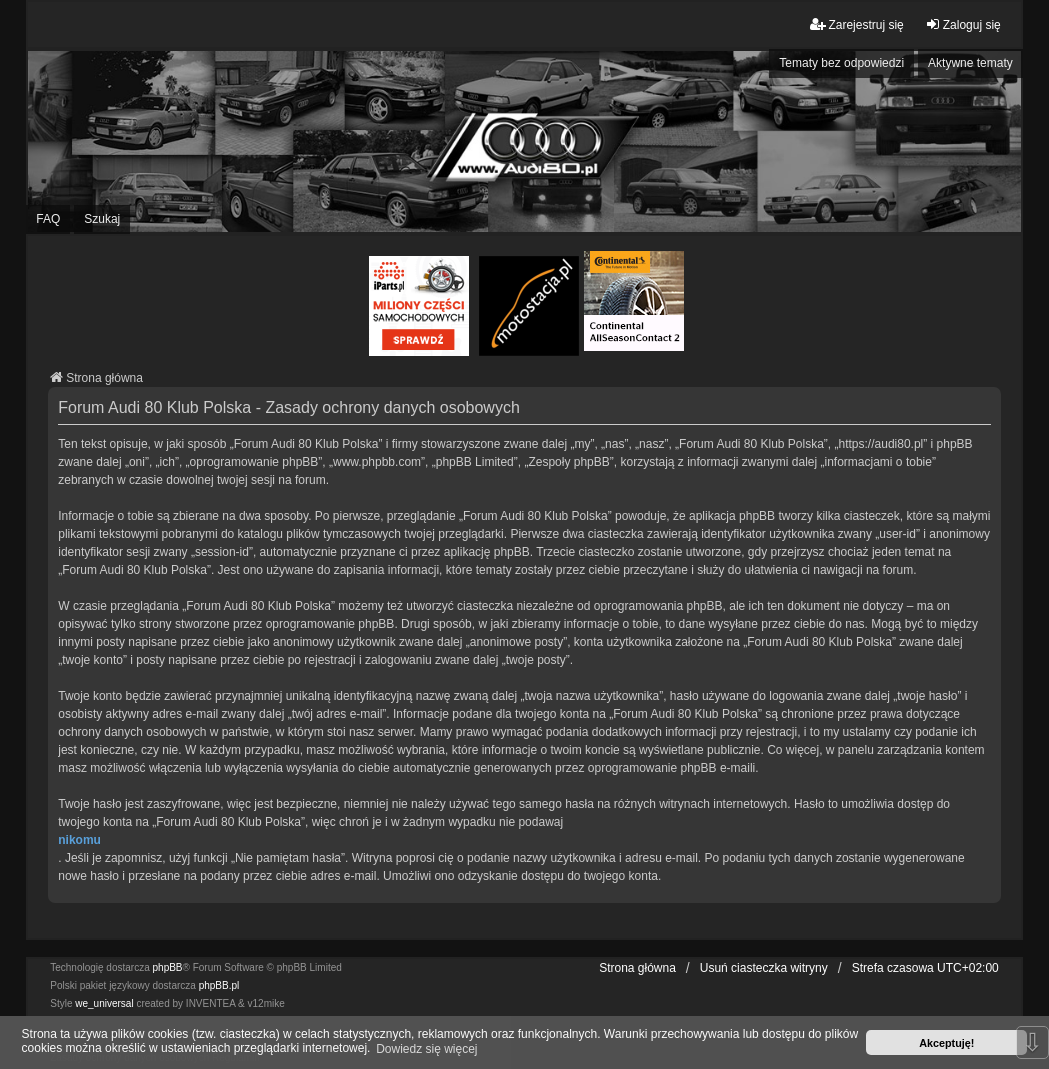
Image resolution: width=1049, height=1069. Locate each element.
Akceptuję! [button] (946, 1043)
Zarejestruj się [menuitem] (856, 24)
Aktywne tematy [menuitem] (970, 63)
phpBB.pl (219, 985)
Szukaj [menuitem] (102, 219)
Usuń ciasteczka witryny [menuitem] (764, 968)
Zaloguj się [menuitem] (963, 24)
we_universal (104, 1003)
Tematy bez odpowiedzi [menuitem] (841, 63)
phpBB (168, 967)
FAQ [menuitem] (48, 219)
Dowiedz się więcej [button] (426, 1049)
